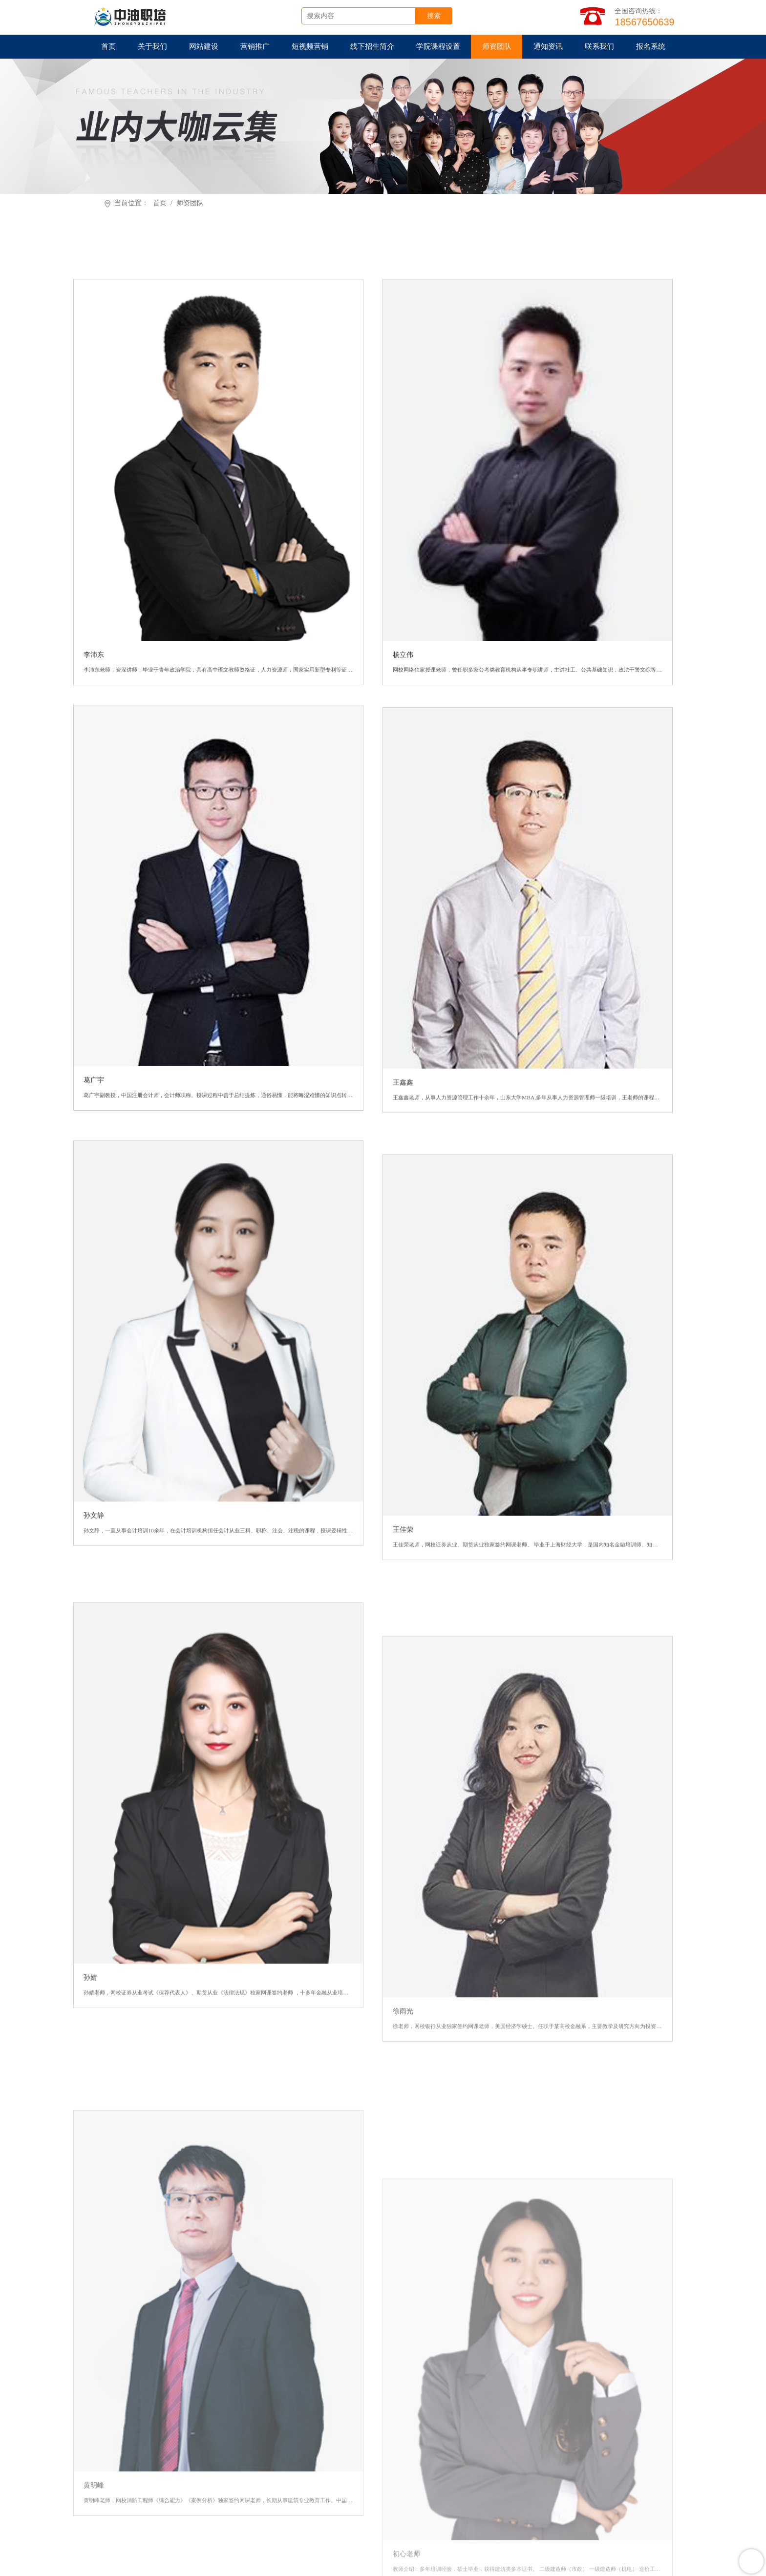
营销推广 (253, 47)
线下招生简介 (371, 47)
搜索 (449, 17)
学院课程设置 (438, 47)
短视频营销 (308, 47)
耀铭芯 (286, 2545)
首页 (107, 47)
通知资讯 (548, 47)
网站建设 (202, 47)
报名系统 (650, 47)
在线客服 (441, 2478)
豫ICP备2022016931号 (552, 2566)
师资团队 (497, 47)
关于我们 (151, 47)
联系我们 (599, 47)
